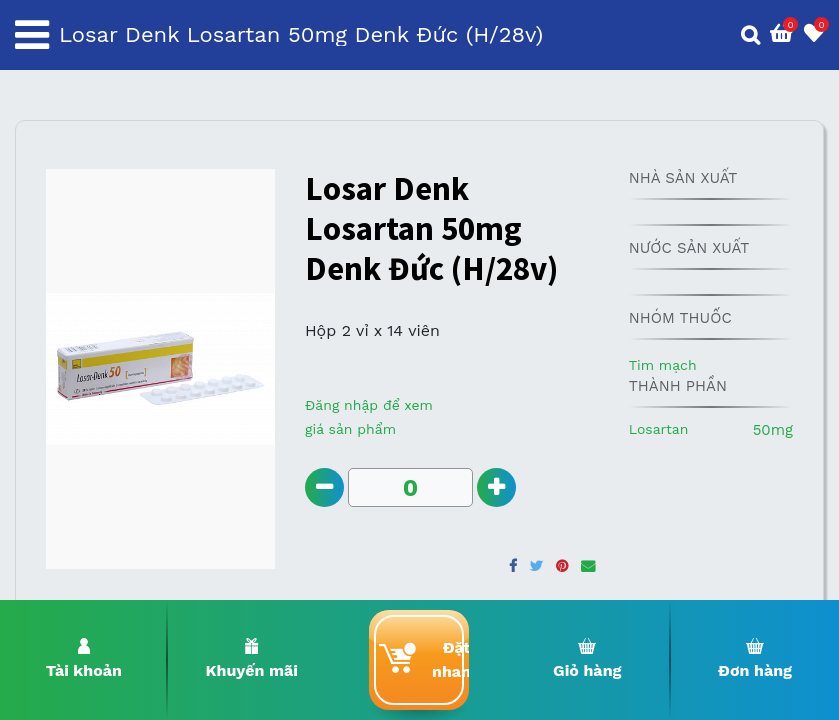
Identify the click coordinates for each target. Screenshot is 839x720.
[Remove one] (324, 487)
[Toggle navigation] (32, 35)
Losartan (659, 429)
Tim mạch (663, 365)
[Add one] (496, 487)
